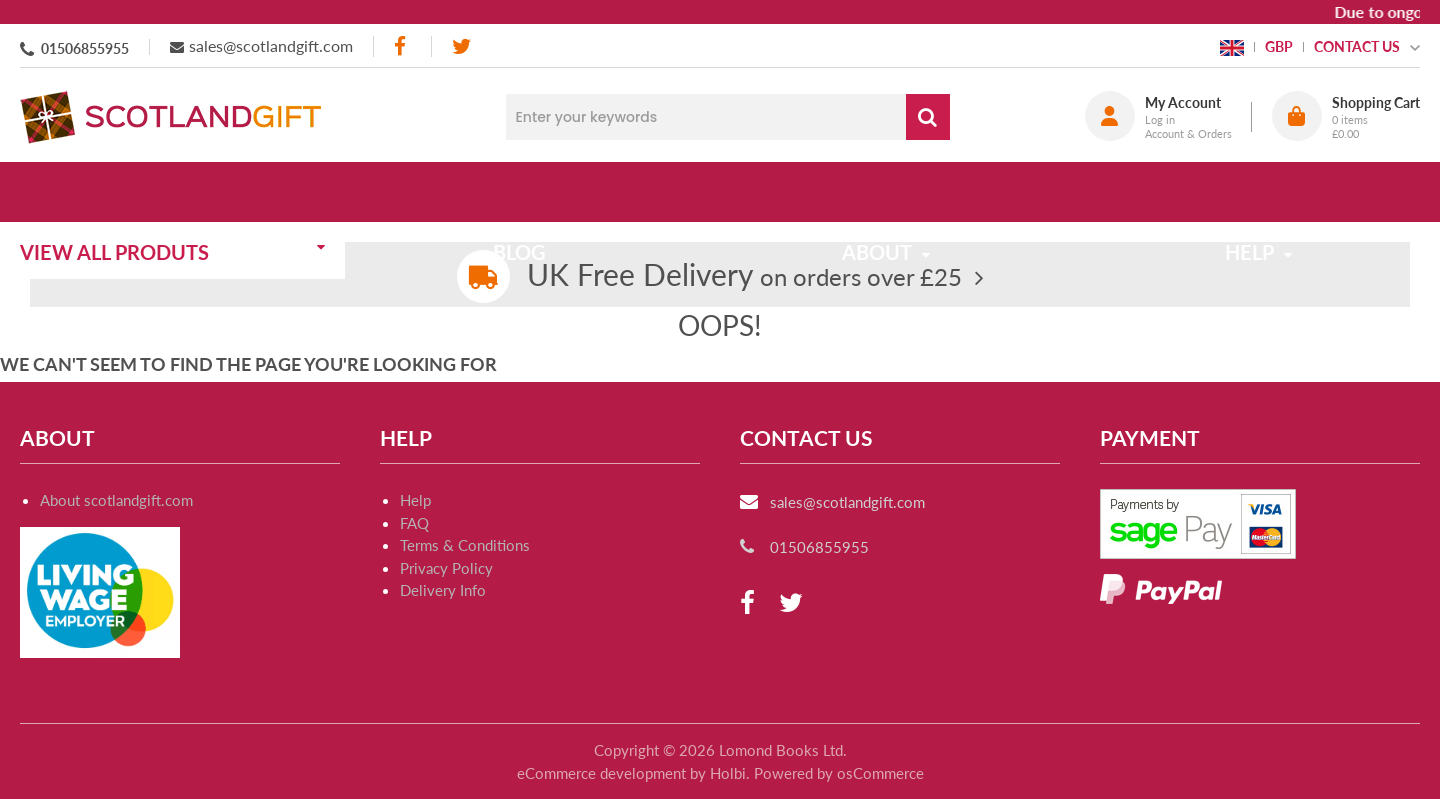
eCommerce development (601, 773)
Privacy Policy (446, 568)
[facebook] (402, 46)
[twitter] (461, 46)
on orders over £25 (744, 276)
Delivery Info (443, 590)
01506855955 (85, 48)
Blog (532, 192)
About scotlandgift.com (116, 500)
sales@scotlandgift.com (271, 45)
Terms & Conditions (465, 545)
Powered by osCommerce (839, 773)
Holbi (728, 773)
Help (415, 500)
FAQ (414, 523)
